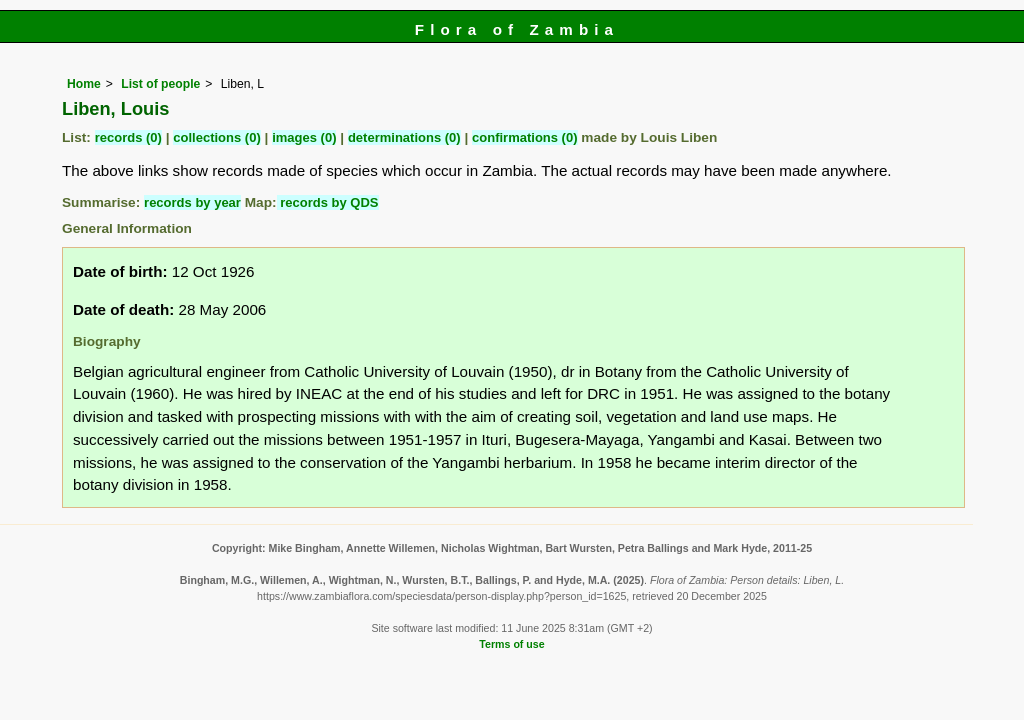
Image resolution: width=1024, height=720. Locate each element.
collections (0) (216, 137)
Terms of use (511, 644)
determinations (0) (404, 137)
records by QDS (328, 202)
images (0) (304, 137)
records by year (192, 202)
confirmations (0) (524, 137)
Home (84, 84)
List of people (160, 84)
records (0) (128, 137)
